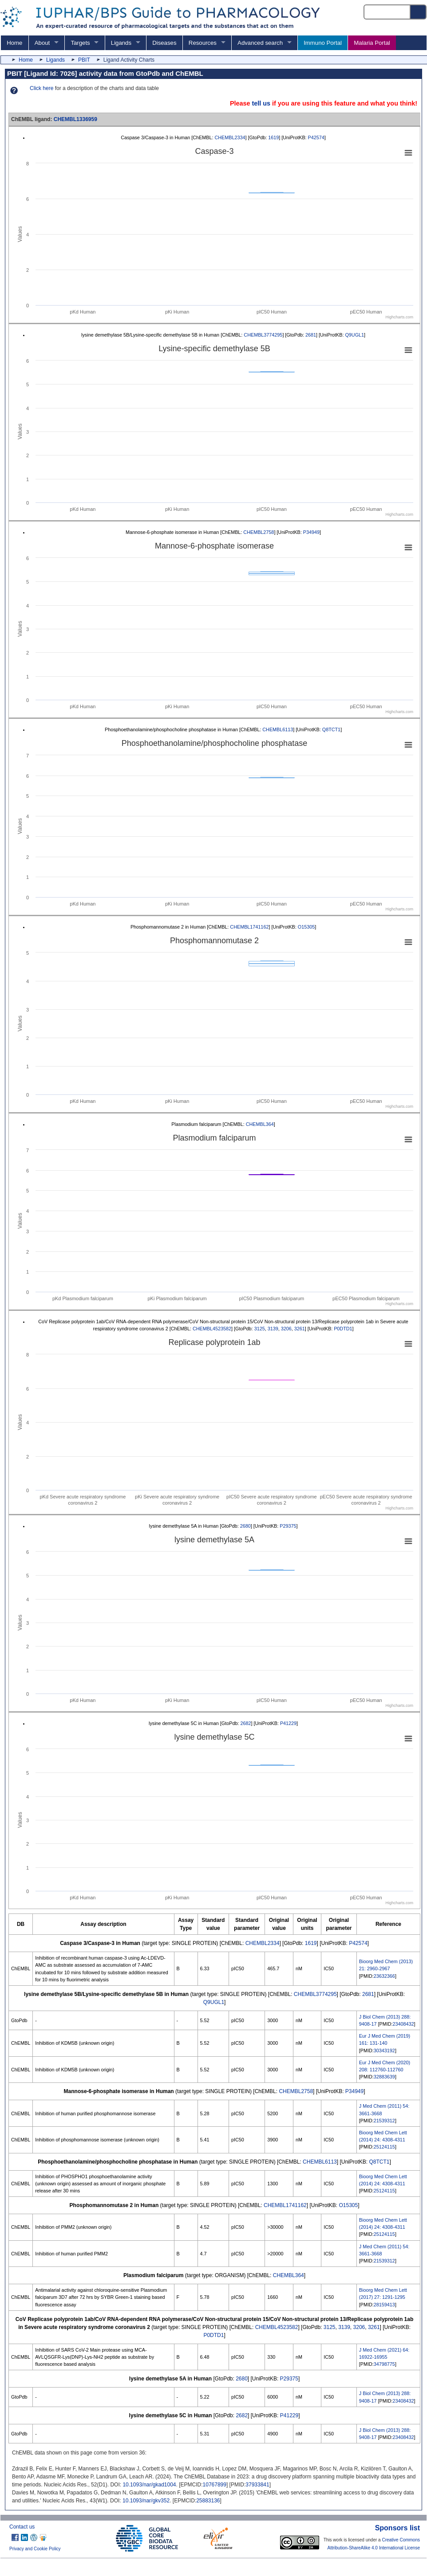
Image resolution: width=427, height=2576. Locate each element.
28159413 (384, 2304)
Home (14, 42)
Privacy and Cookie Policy (35, 2548)
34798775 (384, 2364)
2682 (245, 1723)
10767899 (214, 2485)
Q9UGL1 (354, 334)
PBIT (84, 60)
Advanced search (260, 42)
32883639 (384, 2076)
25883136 (208, 2501)
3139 (273, 1328)
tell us (261, 103)
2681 (310, 334)
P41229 (288, 1723)
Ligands (121, 42)
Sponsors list (397, 2528)
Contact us (22, 2527)
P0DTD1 (343, 1328)
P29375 (288, 1526)
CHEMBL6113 (277, 729)
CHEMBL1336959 (75, 119)
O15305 (306, 926)
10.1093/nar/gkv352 (146, 2501)
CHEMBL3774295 (263, 334)
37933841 (257, 2485)
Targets (80, 42)
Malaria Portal (372, 42)
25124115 (384, 2146)
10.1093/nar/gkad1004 (149, 2485)
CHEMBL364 (260, 1124)
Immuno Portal (323, 42)
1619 (273, 137)
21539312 (384, 2120)
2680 (245, 1526)
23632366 (384, 1976)
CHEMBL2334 (230, 137)
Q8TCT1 (331, 729)
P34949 (311, 532)
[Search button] (419, 12)
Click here (41, 88)
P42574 (316, 137)
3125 (259, 1328)
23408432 (403, 2024)
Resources (203, 42)
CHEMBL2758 (258, 532)
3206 (286, 1328)
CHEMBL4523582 (212, 1328)
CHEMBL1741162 (249, 926)
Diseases (164, 42)
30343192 (384, 2050)
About (42, 42)
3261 (299, 1328)
